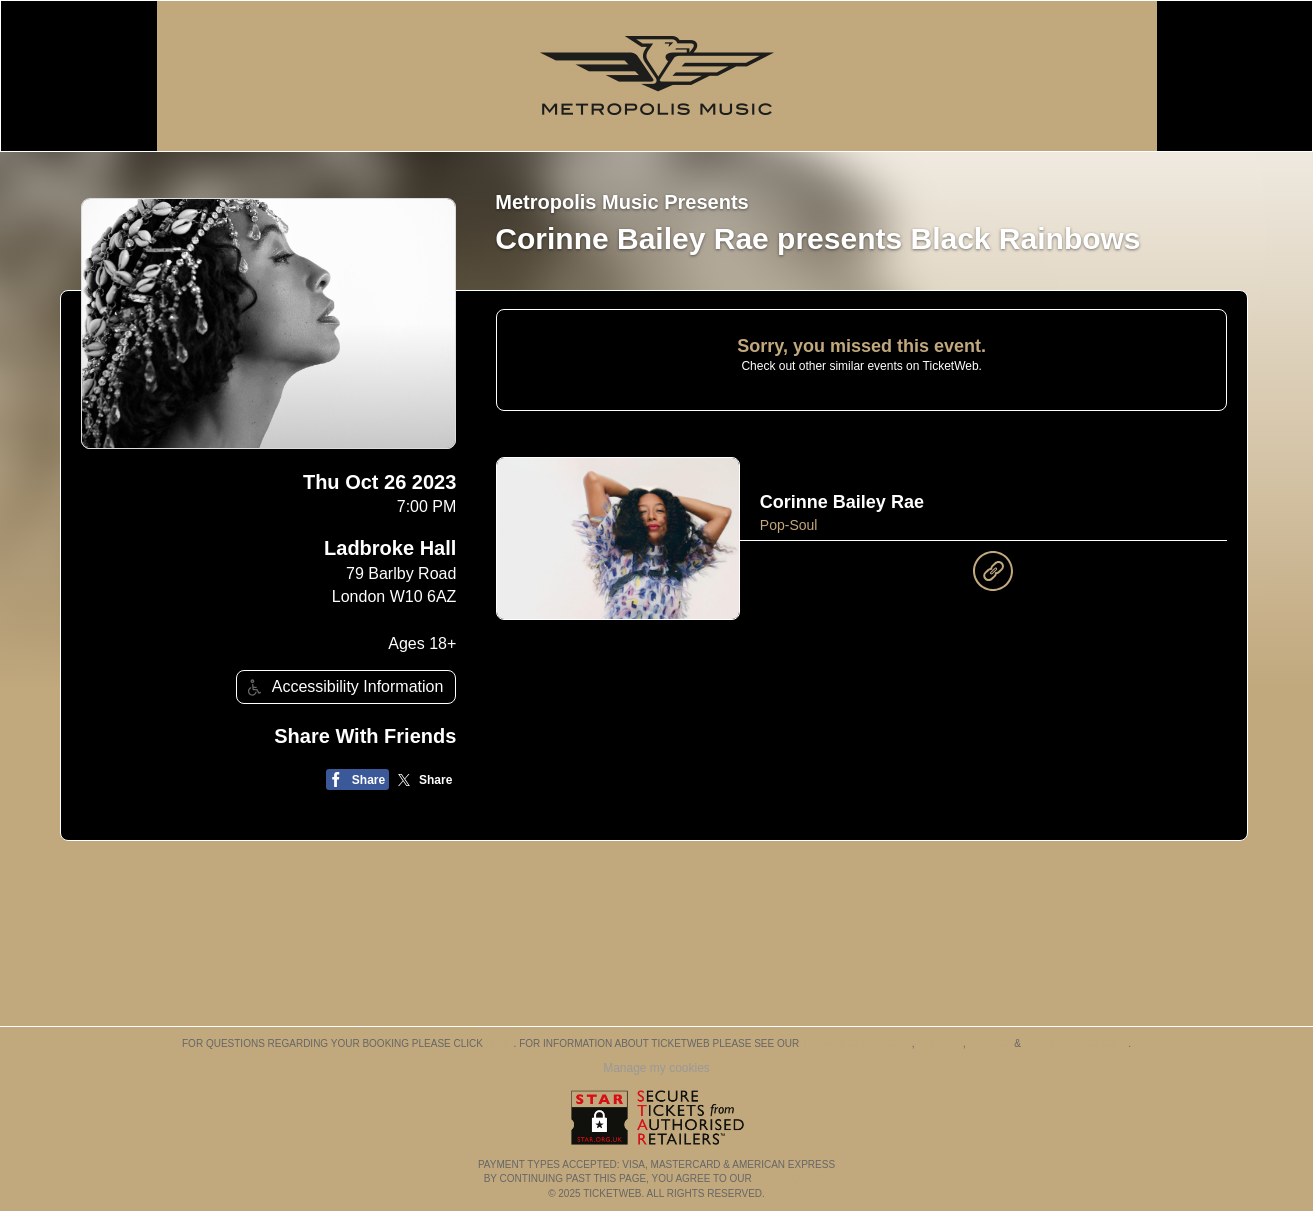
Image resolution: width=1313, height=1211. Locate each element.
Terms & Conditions (857, 1043)
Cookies (940, 1043)
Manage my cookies (656, 1068)
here (500, 1043)
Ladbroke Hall (390, 548)
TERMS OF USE (791, 1178)
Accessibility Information (343, 687)
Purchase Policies (1076, 1043)
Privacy (990, 1043)
